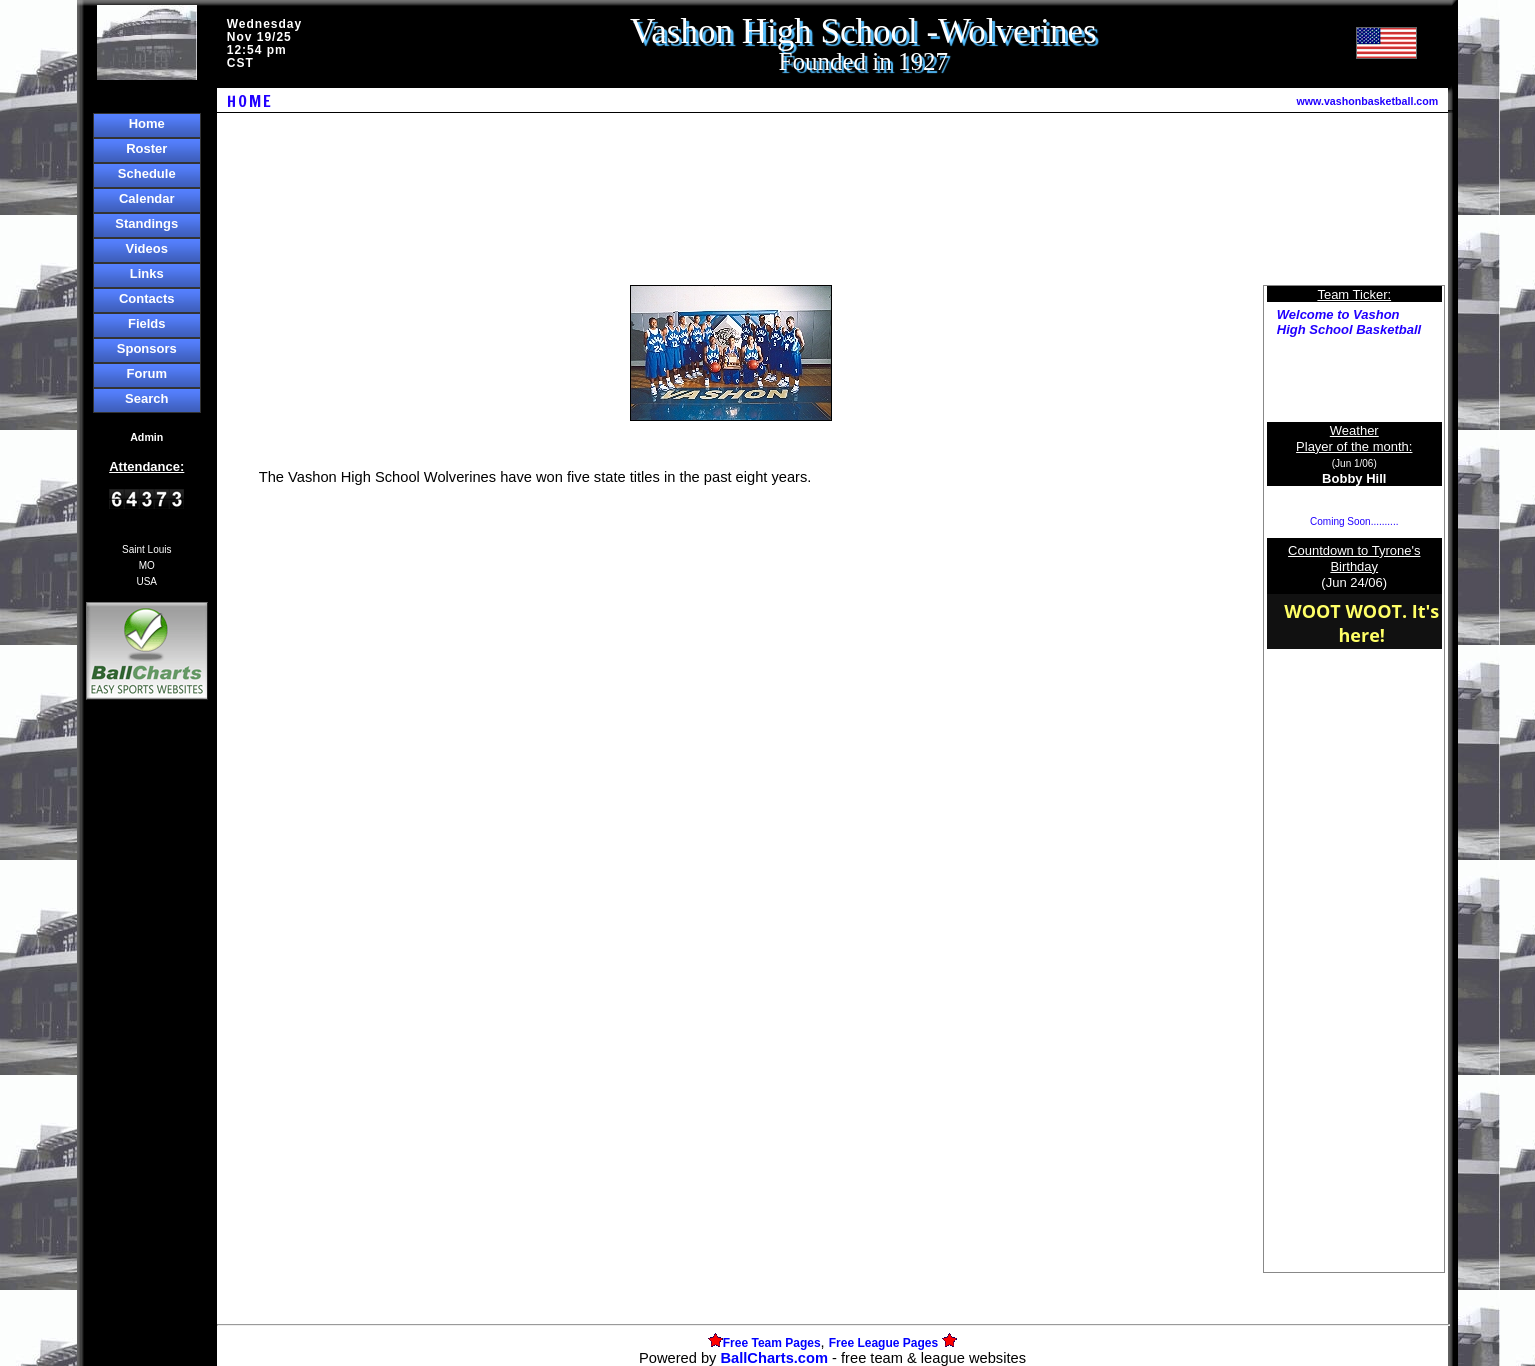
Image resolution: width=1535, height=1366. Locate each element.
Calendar (147, 198)
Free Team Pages (772, 1343)
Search (146, 398)
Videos (147, 248)
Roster (146, 148)
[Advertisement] (147, 1049)
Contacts (147, 298)
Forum (147, 373)
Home (147, 123)
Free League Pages (883, 1343)
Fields (147, 323)
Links (147, 273)
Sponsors (147, 348)
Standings (146, 223)
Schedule (147, 173)
